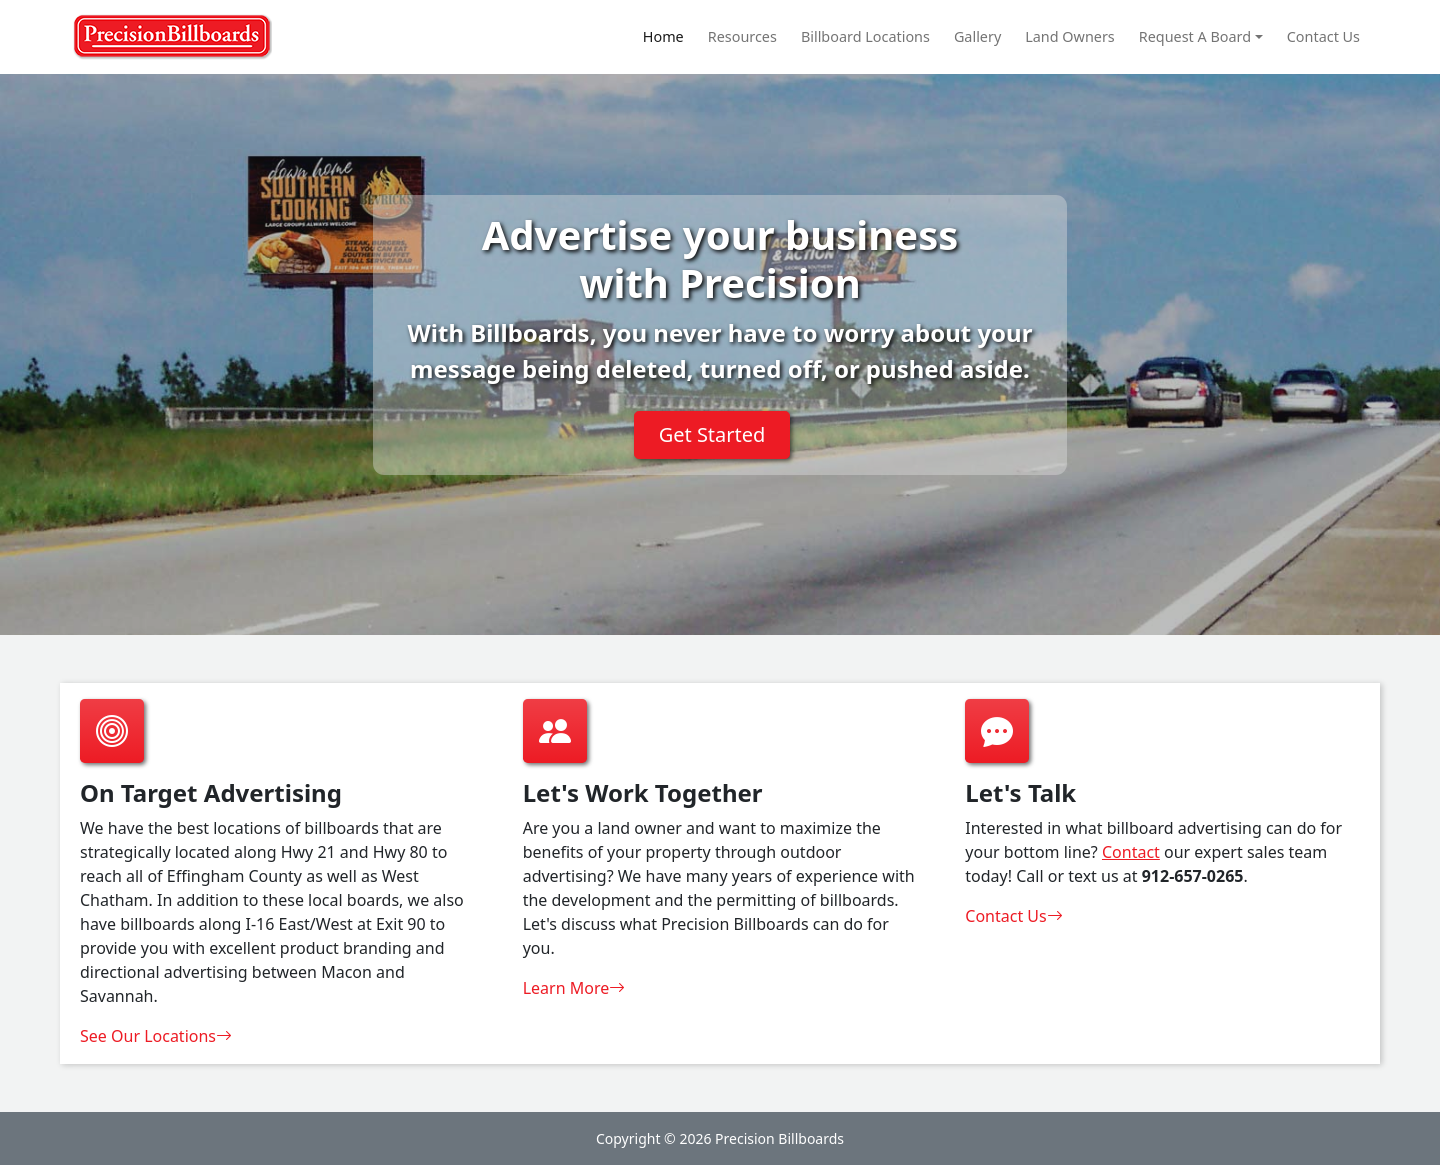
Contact (1131, 852)
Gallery (977, 36)
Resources (742, 36)
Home (663, 36)
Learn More (574, 988)
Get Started (712, 434)
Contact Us (1323, 36)
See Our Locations (156, 1036)
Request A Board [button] (1195, 36)
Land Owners (1070, 36)
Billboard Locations (865, 36)
